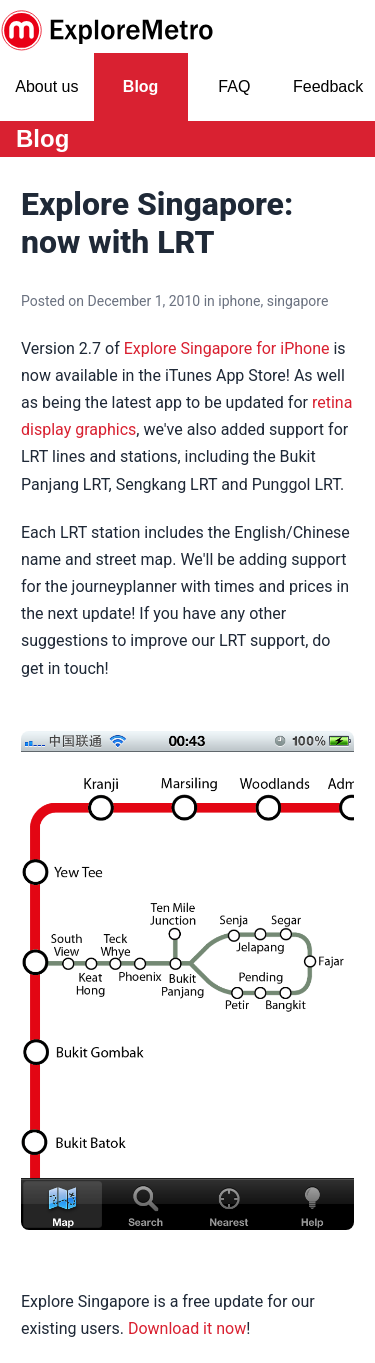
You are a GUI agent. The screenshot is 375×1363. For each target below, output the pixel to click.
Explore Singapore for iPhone (227, 348)
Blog (141, 86)
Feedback (328, 86)
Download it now (187, 1328)
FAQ (234, 86)
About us (46, 86)
